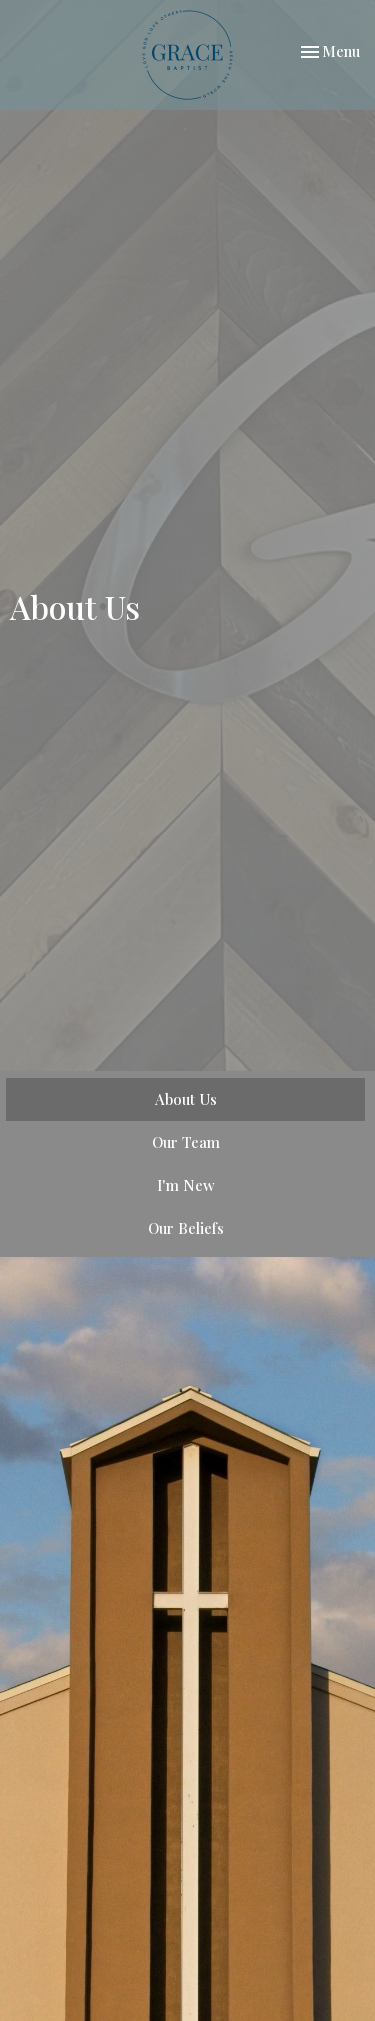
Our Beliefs (186, 1228)
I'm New (186, 1185)
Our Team (186, 1142)
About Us (186, 1099)
